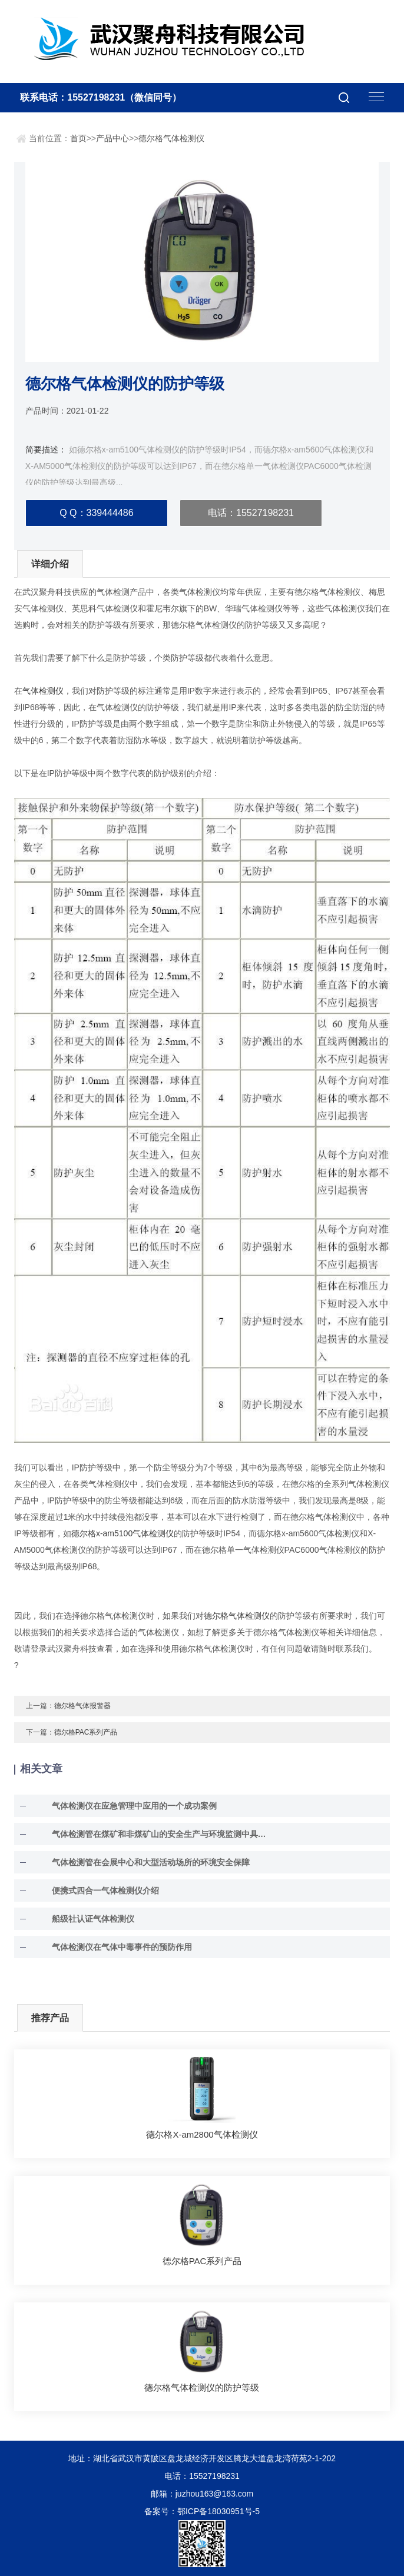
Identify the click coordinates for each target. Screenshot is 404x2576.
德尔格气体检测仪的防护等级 (201, 2387)
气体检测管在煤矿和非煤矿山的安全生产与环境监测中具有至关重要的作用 (161, 1834)
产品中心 (112, 138)
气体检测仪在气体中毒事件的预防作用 (122, 1947)
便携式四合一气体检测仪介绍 (105, 1890)
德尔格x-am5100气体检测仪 (122, 1533)
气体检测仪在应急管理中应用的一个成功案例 (134, 1805)
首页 (78, 138)
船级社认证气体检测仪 (93, 1918)
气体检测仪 (43, 690)
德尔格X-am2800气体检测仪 (201, 2134)
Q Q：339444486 (96, 513)
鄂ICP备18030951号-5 (218, 2511)
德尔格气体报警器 (82, 1706)
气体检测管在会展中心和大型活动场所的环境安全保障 (151, 1862)
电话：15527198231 (251, 513)
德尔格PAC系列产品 (86, 1732)
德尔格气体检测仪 (171, 138)
